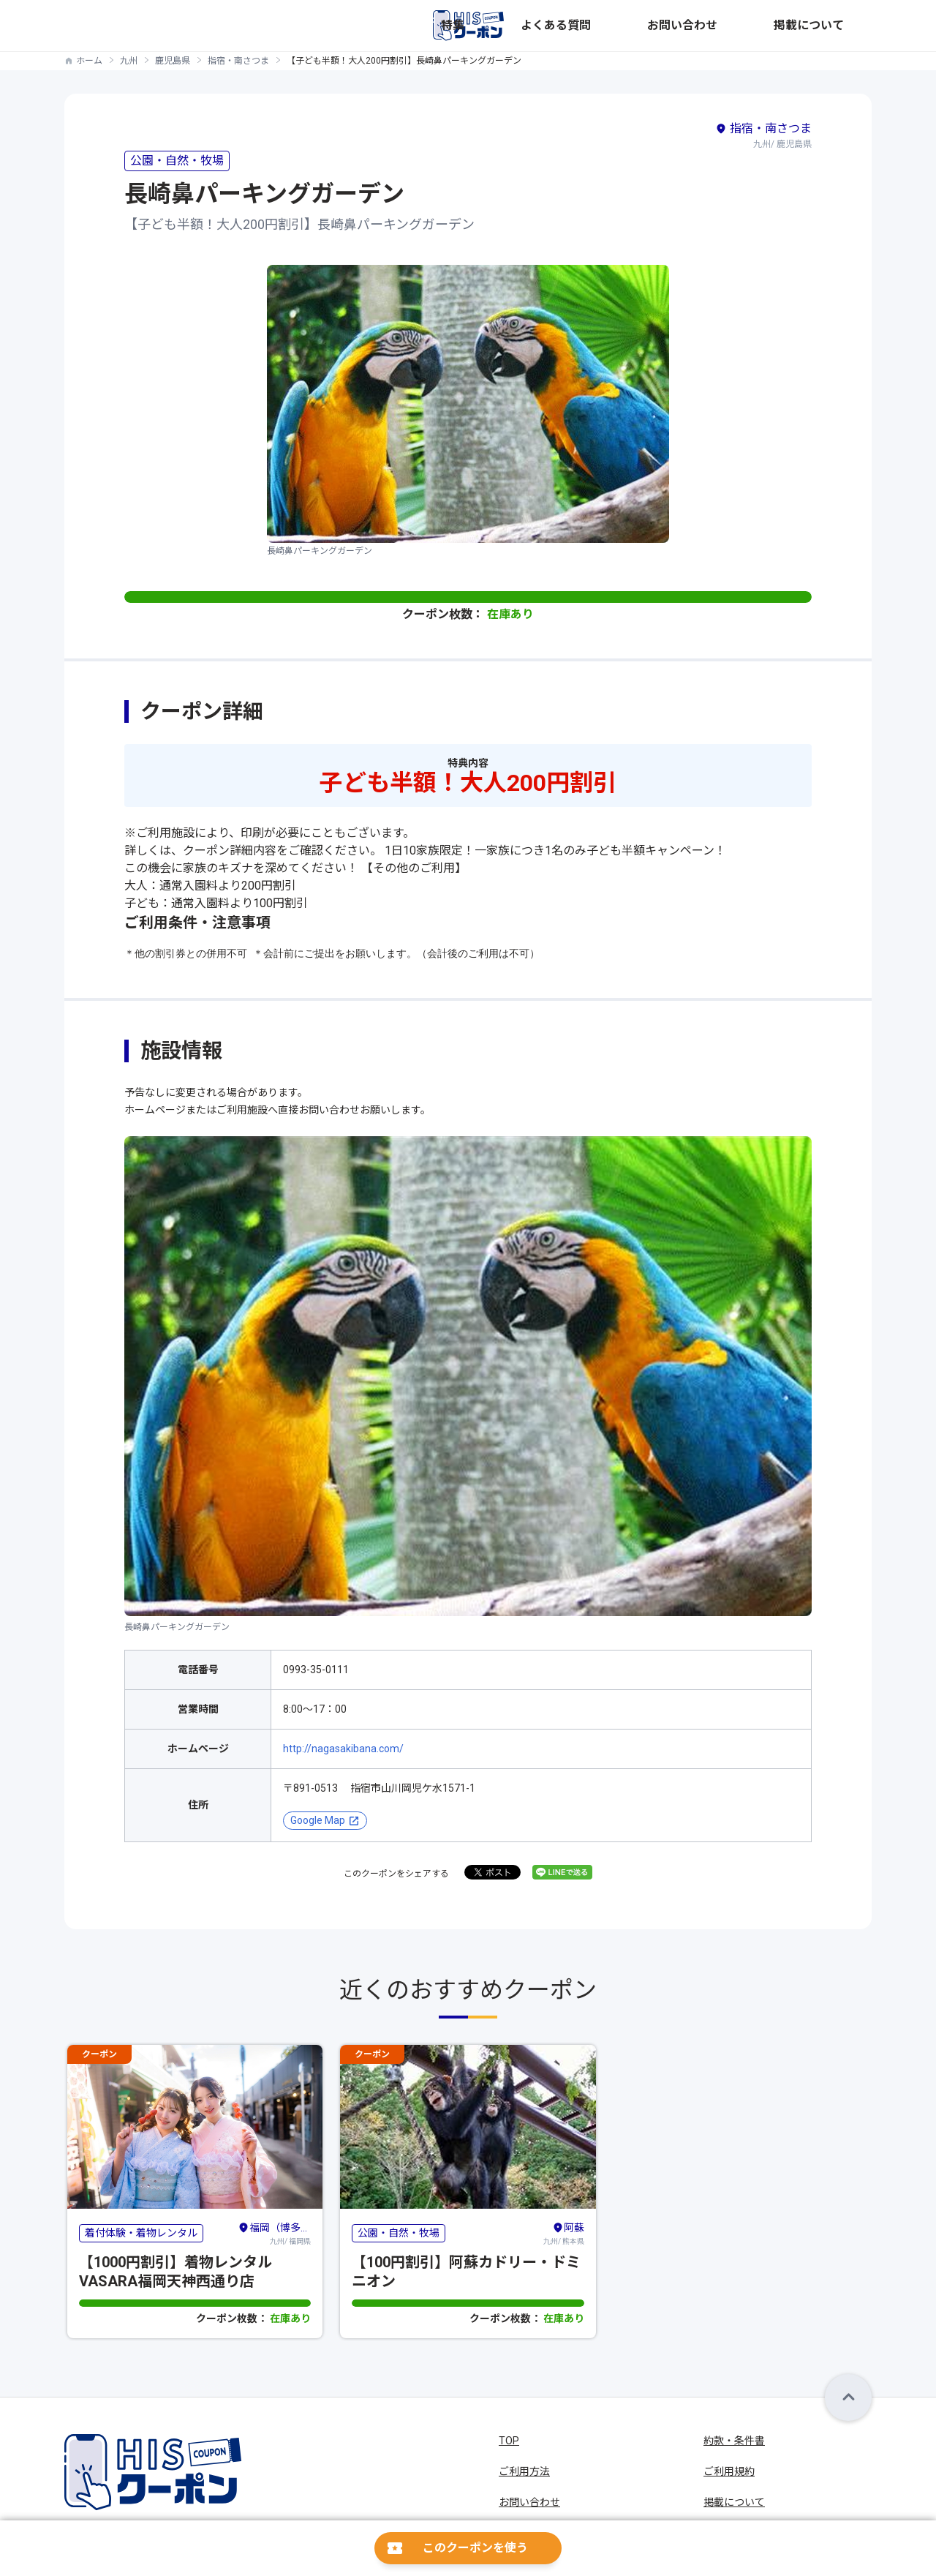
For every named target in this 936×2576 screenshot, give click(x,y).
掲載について (841, 25)
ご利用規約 (729, 2471)
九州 (128, 61)
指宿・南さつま (238, 61)
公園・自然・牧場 (177, 161)
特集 (624, 25)
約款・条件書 (734, 2441)
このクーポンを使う (475, 2548)
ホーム (89, 61)
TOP (509, 2441)
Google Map (317, 1820)
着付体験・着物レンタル (141, 2233)
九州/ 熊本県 (563, 2232)
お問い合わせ (762, 25)
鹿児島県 (172, 61)
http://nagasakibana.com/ (343, 1748)
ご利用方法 (524, 2471)
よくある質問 (683, 25)
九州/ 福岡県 (274, 2232)
